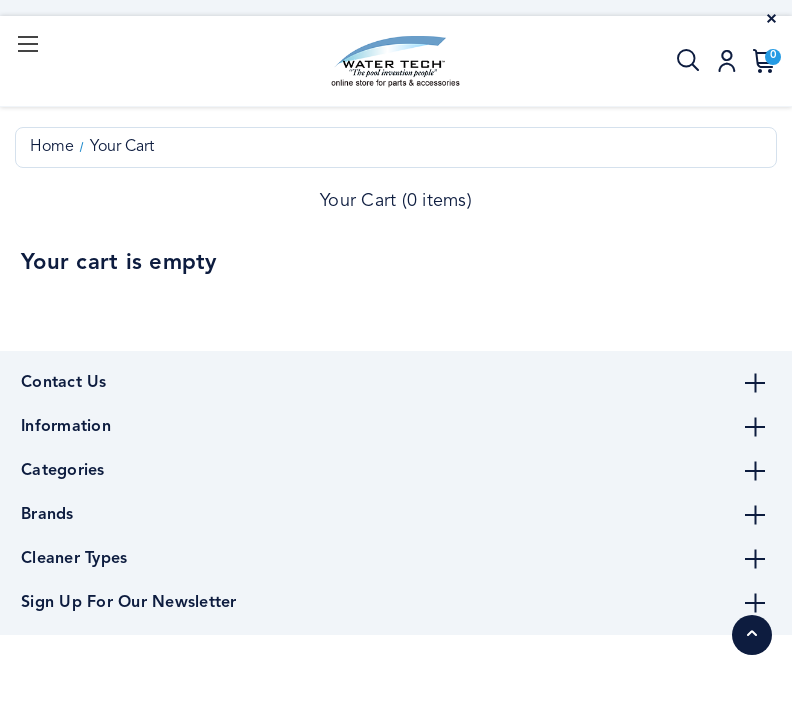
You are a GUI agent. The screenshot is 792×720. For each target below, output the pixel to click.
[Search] (689, 61)
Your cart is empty (119, 263)
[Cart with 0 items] (760, 61)
